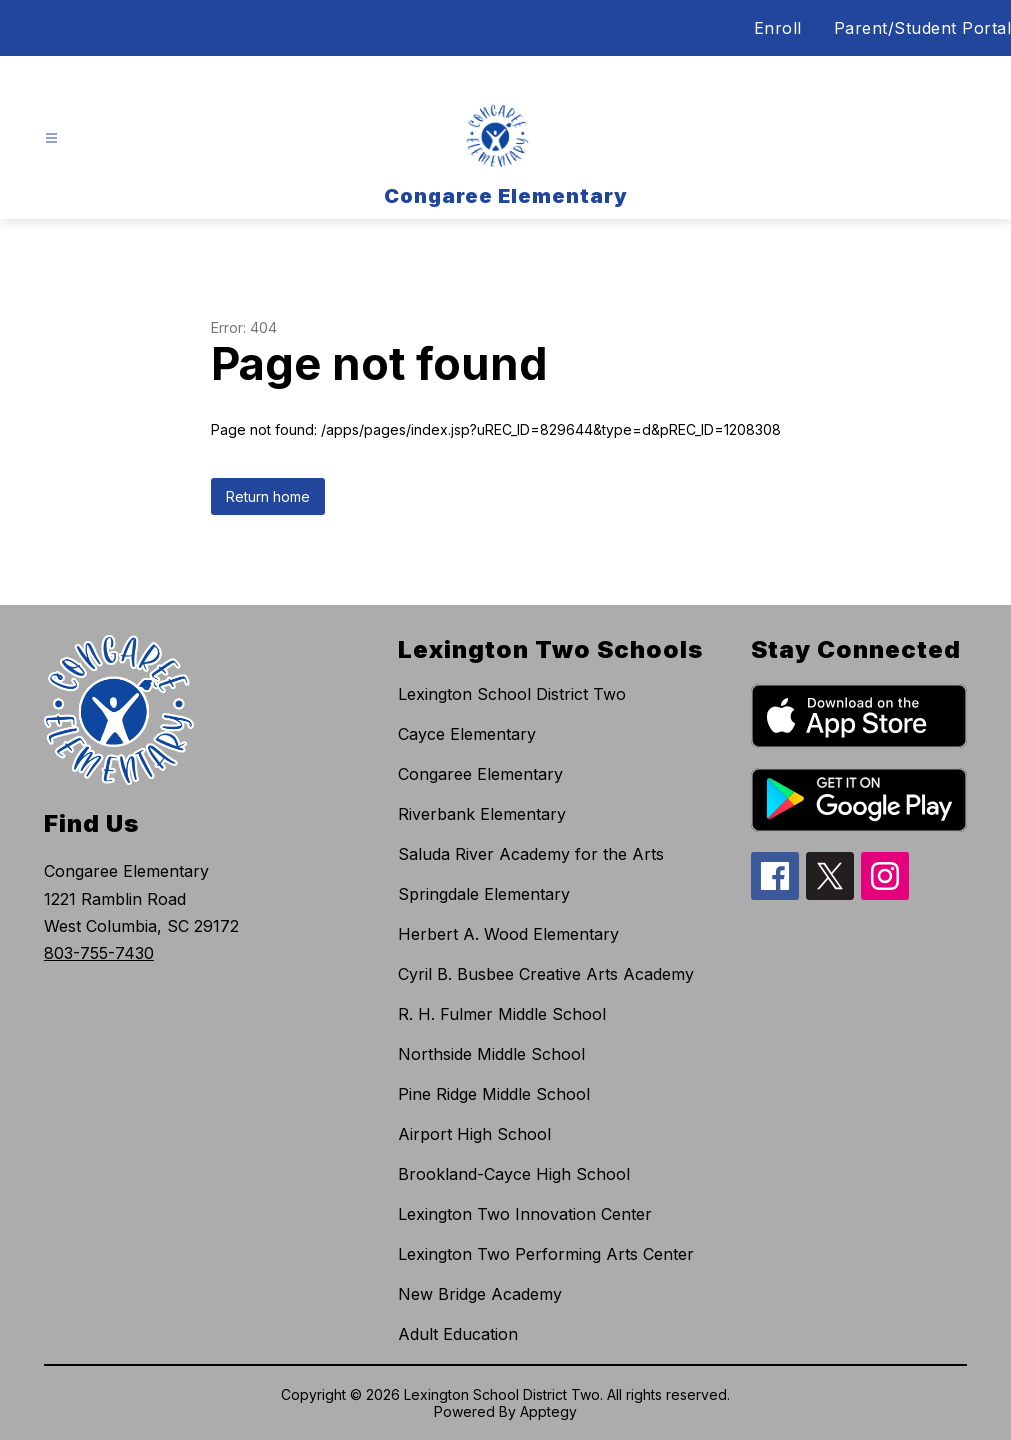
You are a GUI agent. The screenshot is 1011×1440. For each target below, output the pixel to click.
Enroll (778, 28)
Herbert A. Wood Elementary (508, 934)
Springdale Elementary (484, 894)
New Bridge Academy (480, 1294)
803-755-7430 (99, 953)
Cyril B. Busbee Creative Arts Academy (546, 974)
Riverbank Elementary (482, 814)
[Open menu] (51, 138)
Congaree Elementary (480, 774)
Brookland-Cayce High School (514, 1174)
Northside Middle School (491, 1054)
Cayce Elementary (467, 734)
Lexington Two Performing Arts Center (546, 1254)
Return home (268, 496)
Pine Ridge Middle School (494, 1094)
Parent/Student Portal (923, 28)
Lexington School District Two (512, 694)
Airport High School (474, 1134)
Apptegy (548, 1411)
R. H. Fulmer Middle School (502, 1014)
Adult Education (458, 1334)
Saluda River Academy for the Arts (531, 854)
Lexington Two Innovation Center (525, 1214)
